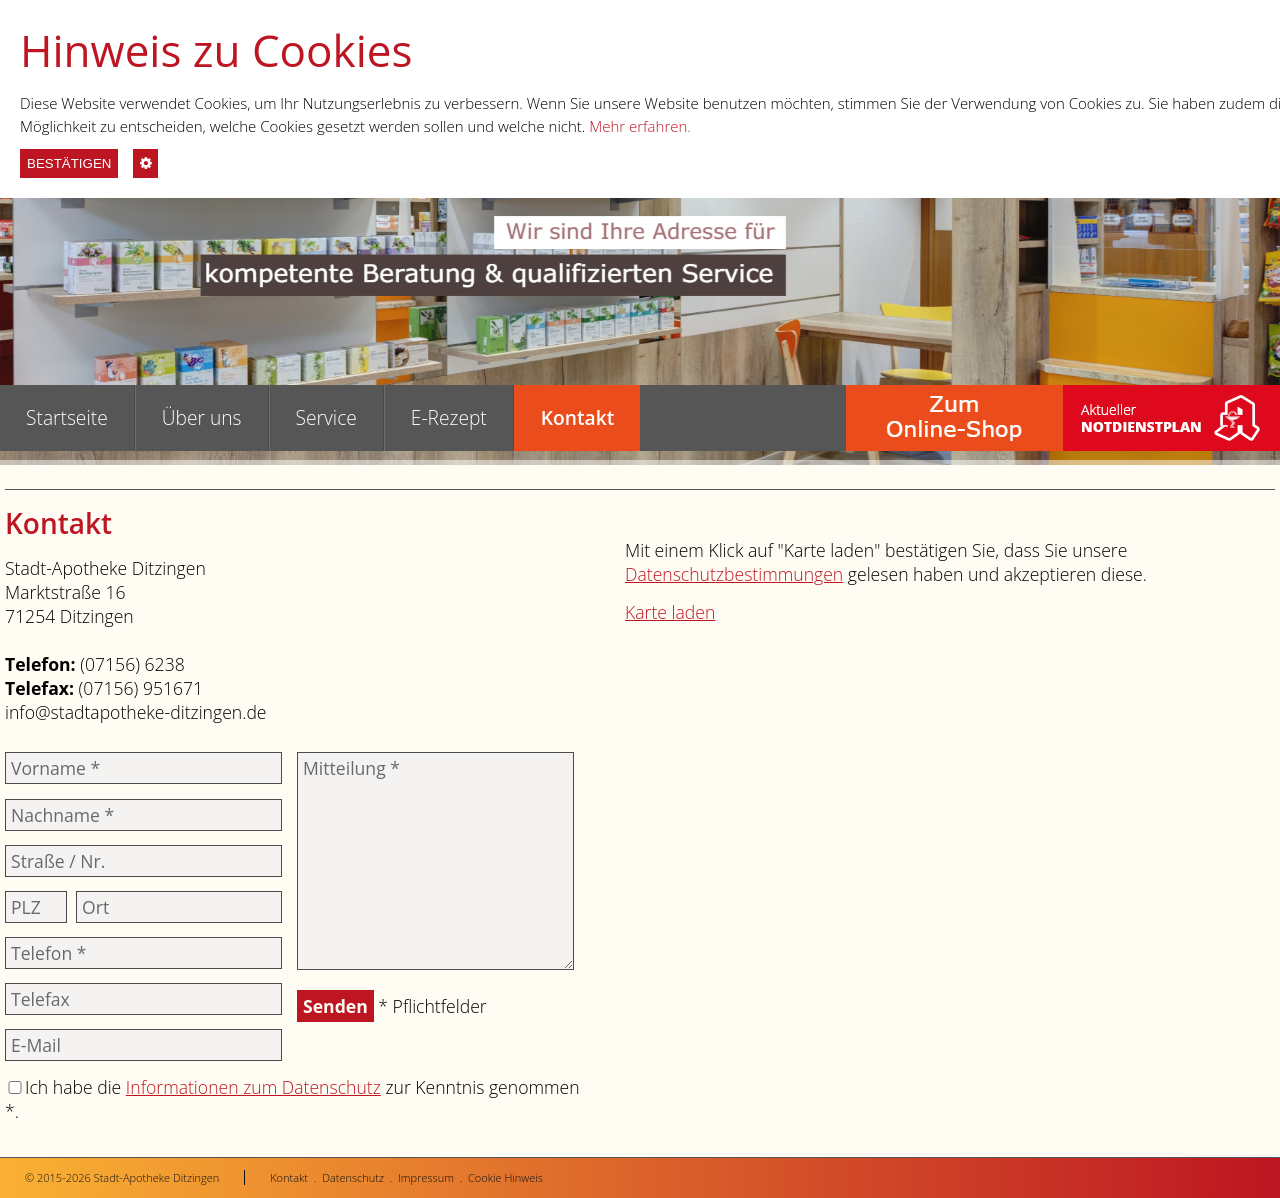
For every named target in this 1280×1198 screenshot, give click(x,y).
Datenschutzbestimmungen (734, 574)
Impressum (426, 1177)
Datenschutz (353, 1177)
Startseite (67, 417)
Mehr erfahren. (640, 126)
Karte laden (670, 612)
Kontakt (577, 417)
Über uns (202, 417)
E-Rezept (449, 417)
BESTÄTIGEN (69, 163)
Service (326, 417)
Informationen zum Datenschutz (253, 1087)
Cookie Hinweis (505, 1177)
